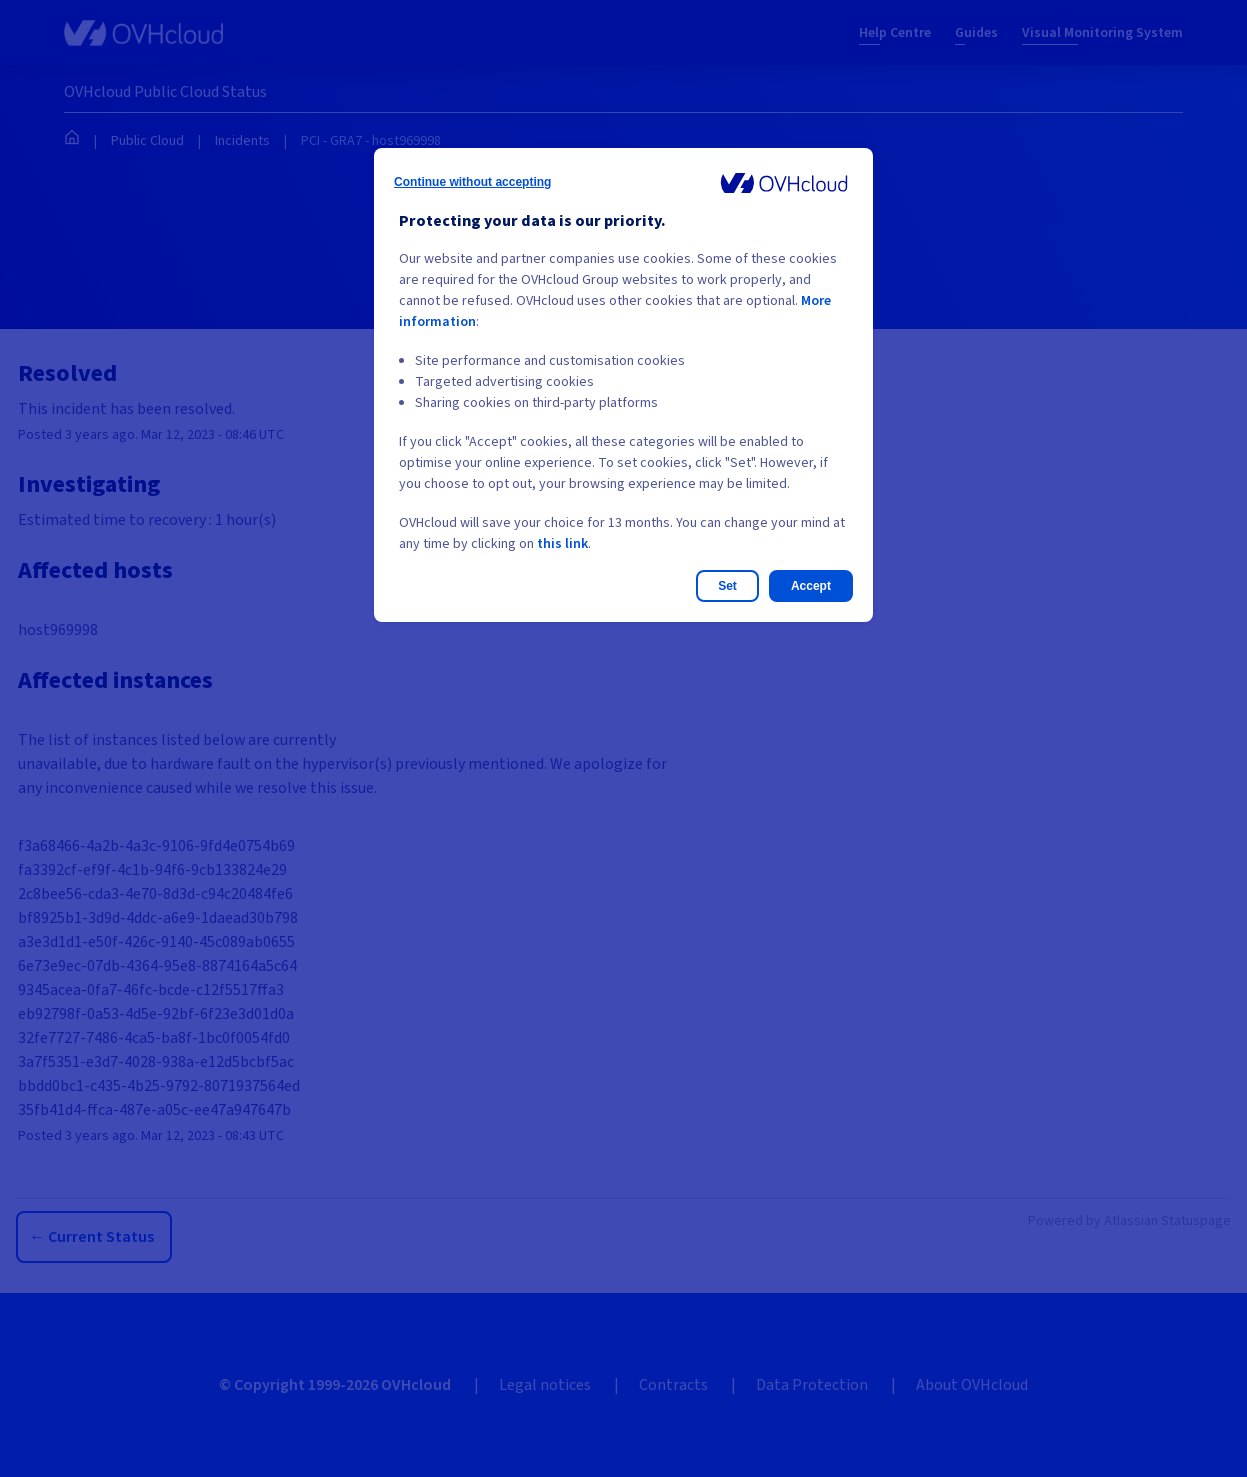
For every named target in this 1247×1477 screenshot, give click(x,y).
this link (562, 544)
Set (727, 586)
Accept (811, 586)
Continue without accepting (472, 182)
